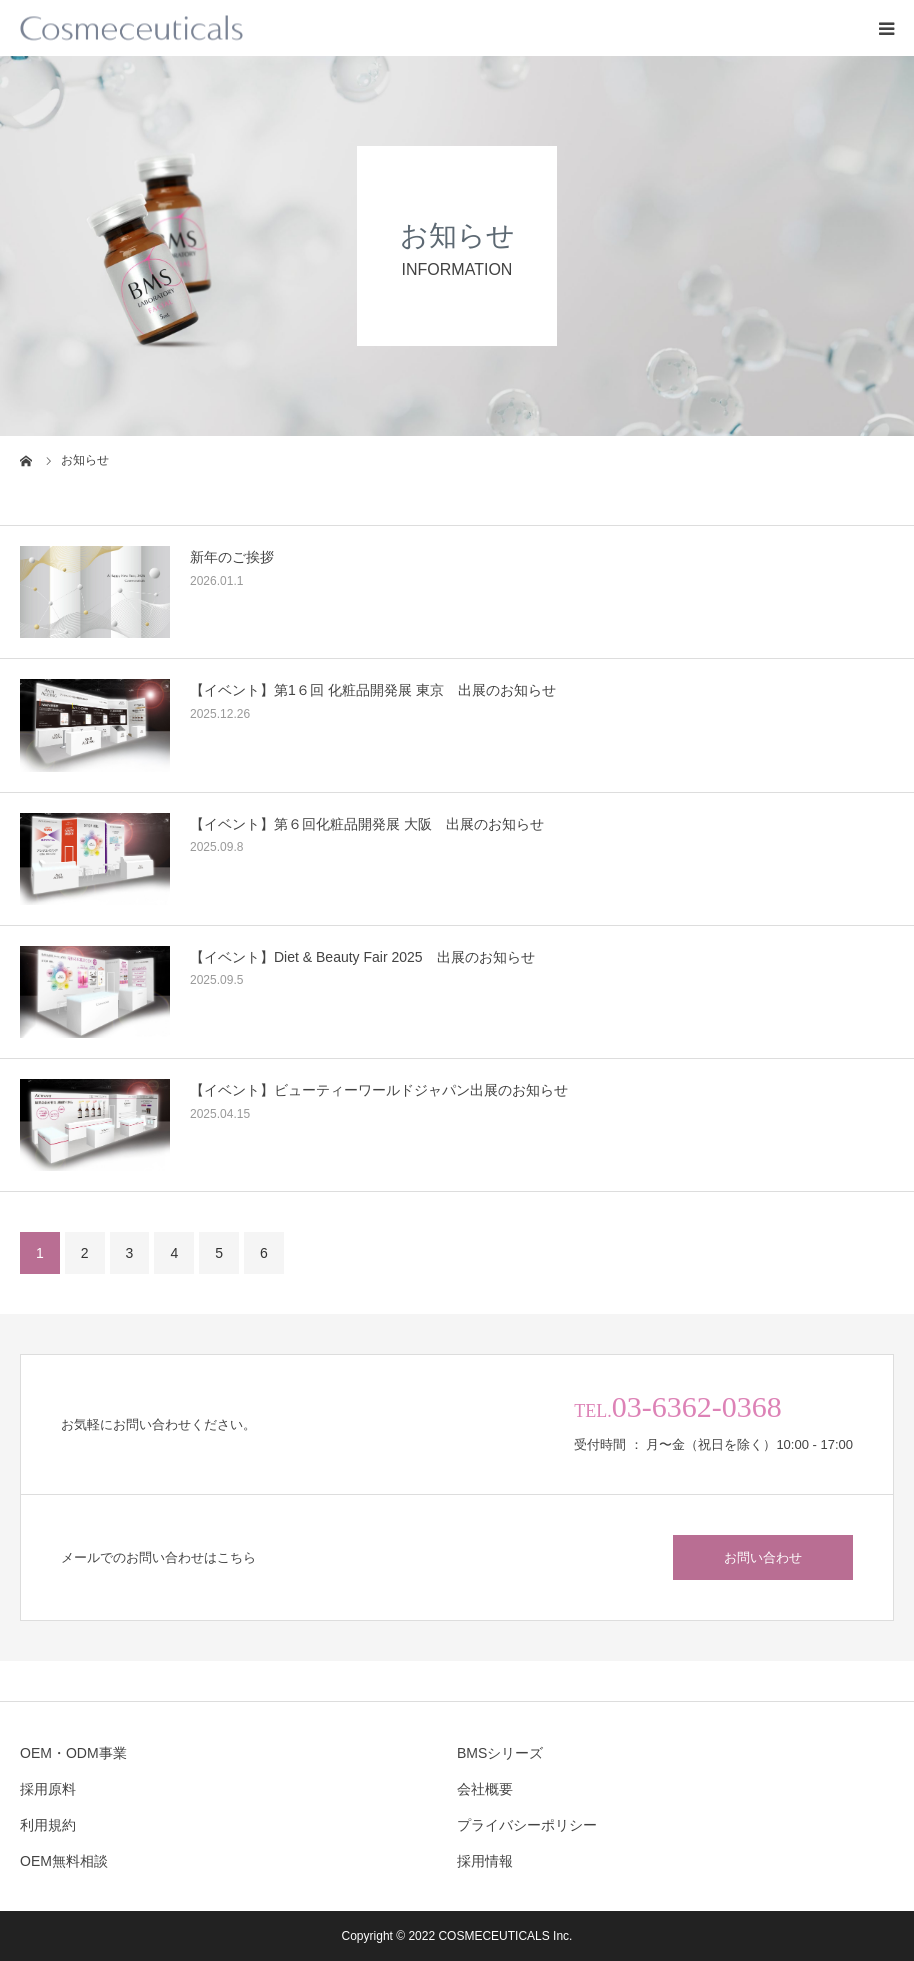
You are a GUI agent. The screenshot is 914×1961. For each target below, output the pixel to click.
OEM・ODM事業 (73, 1753)
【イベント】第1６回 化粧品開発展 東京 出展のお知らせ (373, 690)
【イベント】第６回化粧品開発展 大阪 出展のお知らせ (367, 824)
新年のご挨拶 (232, 557)
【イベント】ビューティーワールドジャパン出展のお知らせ (379, 1090)
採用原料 (48, 1789)
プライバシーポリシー (527, 1825)
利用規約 (48, 1825)
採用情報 (485, 1861)
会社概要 (485, 1789)
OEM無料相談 (64, 1861)
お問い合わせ (763, 1557)
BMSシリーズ (500, 1753)
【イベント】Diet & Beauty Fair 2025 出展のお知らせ (362, 957)
